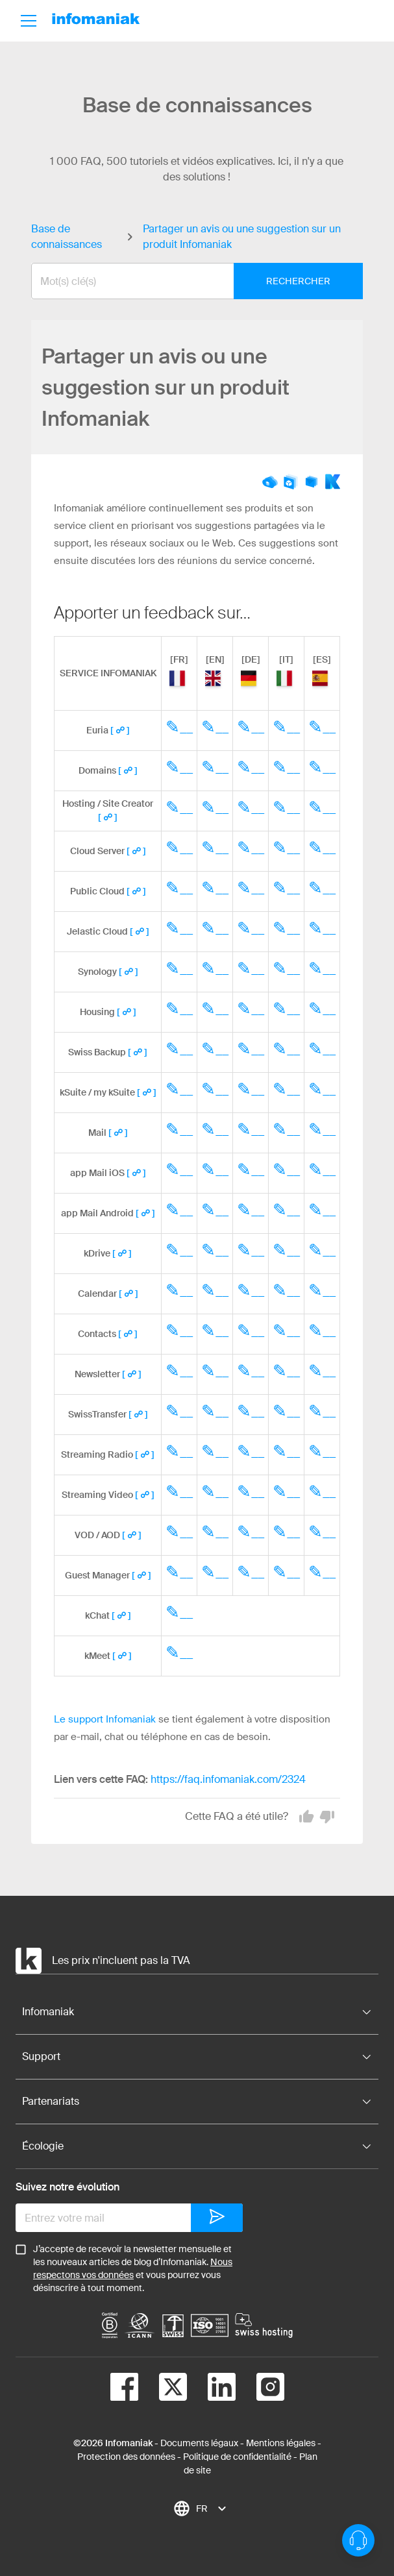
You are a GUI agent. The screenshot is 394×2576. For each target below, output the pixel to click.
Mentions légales (280, 2443)
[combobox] (187, 281)
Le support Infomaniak (105, 1719)
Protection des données (126, 2456)
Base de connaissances (66, 236)
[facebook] (124, 2389)
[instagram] (260, 2389)
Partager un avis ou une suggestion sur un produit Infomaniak (242, 236)
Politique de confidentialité (237, 2456)
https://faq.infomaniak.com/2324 (228, 1779)
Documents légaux (199, 2443)
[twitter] (162, 2389)
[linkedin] (211, 2389)
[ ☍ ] (120, 730)
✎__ (179, 727)
